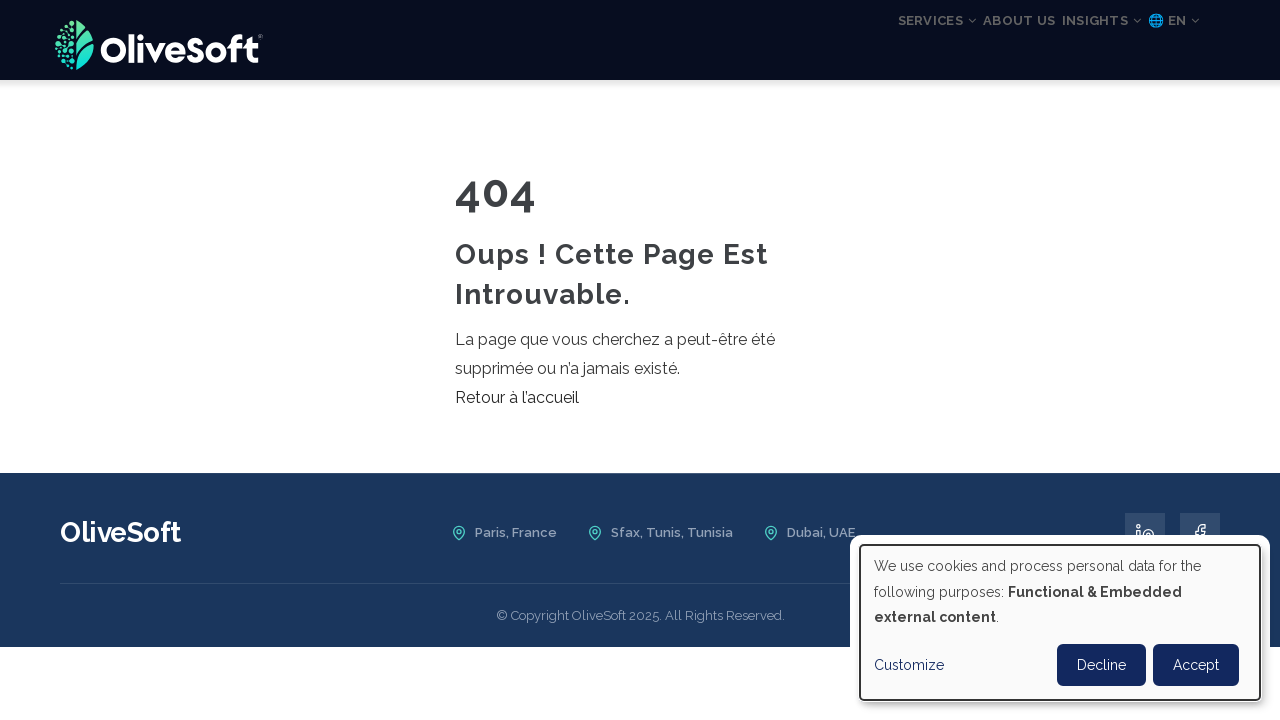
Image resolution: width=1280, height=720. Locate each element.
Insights (1067, 43)
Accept (1196, 665)
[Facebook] (1200, 533)
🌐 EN (1163, 43)
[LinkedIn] (1145, 533)
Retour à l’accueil (517, 397)
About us (961, 43)
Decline (1101, 665)
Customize (909, 665)
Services (855, 43)
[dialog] (1060, 622)
